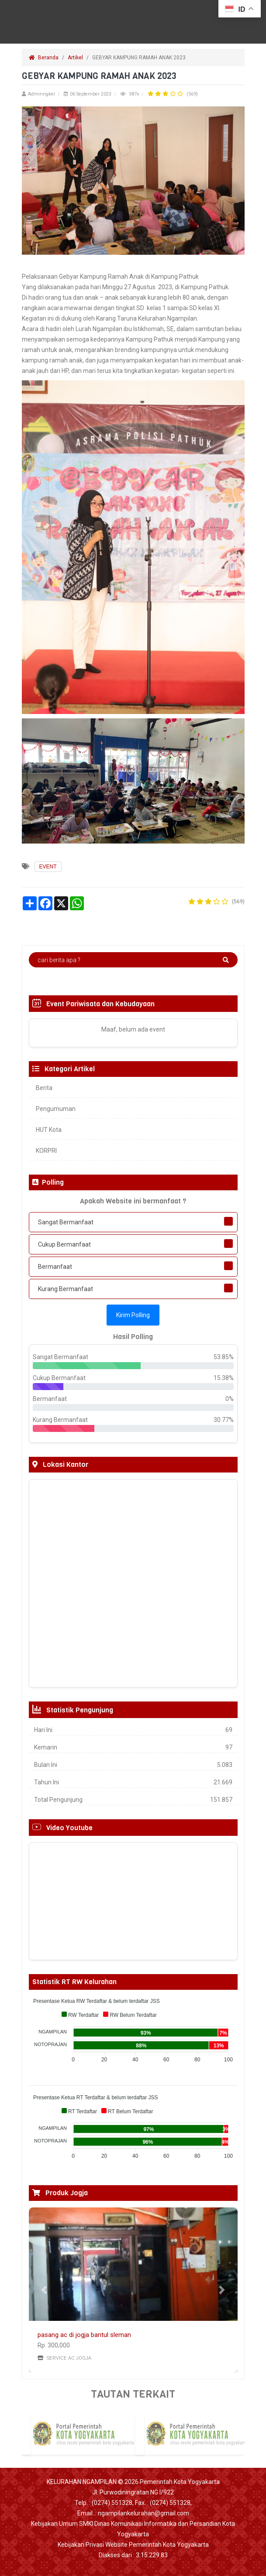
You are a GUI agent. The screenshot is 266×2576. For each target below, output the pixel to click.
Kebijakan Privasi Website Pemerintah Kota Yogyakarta (133, 2544)
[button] (44, 2289)
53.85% (224, 1356)
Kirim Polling (133, 1315)
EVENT (48, 867)
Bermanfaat (55, 1266)
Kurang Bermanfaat (65, 1288)
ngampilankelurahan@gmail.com (143, 2513)
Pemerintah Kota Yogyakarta (180, 2481)
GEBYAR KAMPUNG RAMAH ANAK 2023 (139, 58)
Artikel (75, 58)
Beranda (44, 58)
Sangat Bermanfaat (65, 1222)
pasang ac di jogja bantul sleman (84, 2335)
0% (229, 1398)
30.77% (224, 1419)
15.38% (224, 1377)
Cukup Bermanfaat (64, 1244)
